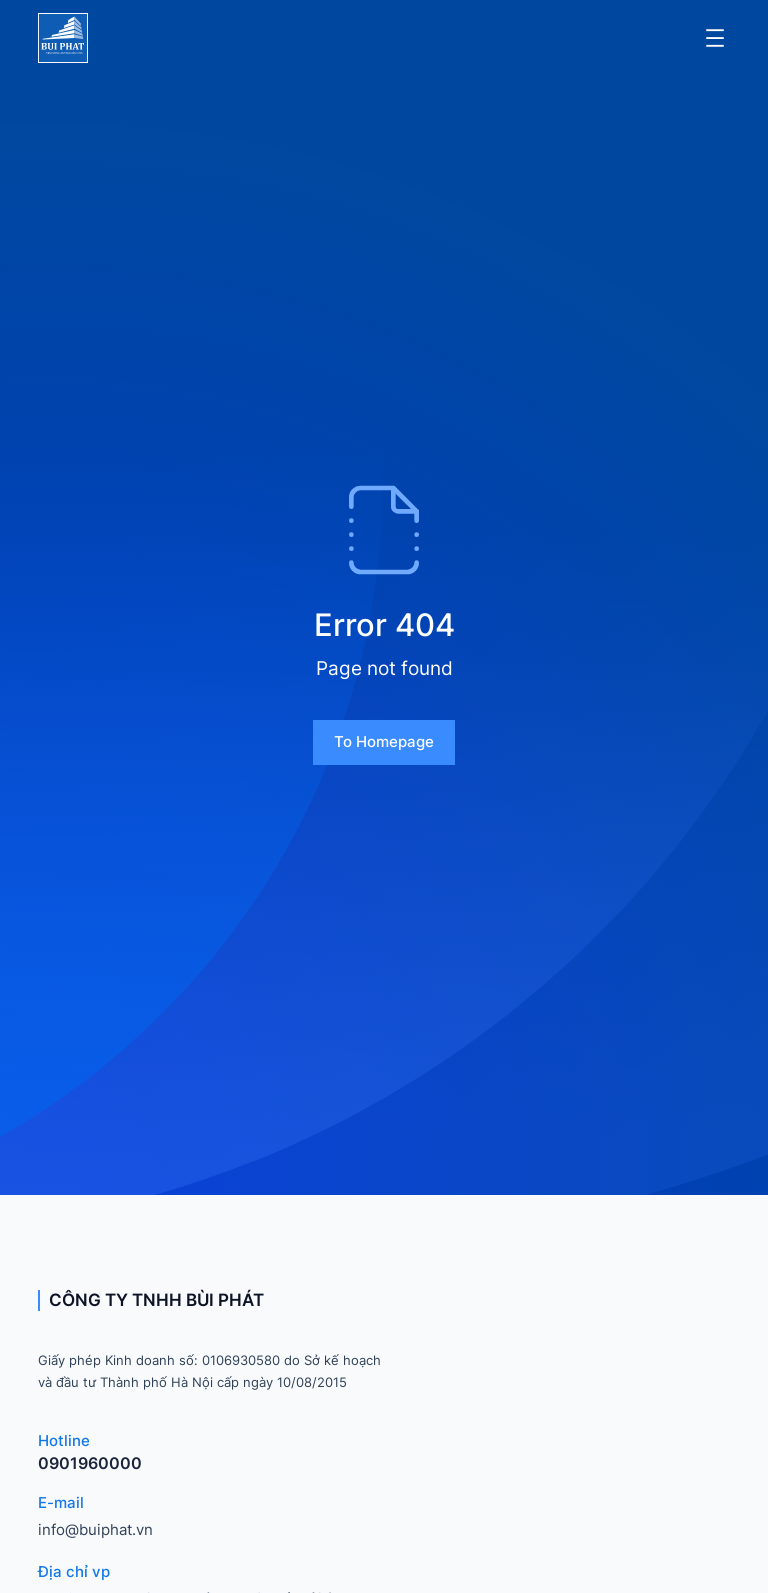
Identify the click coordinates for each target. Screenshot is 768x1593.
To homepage (384, 741)
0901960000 (90, 1463)
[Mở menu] (715, 38)
